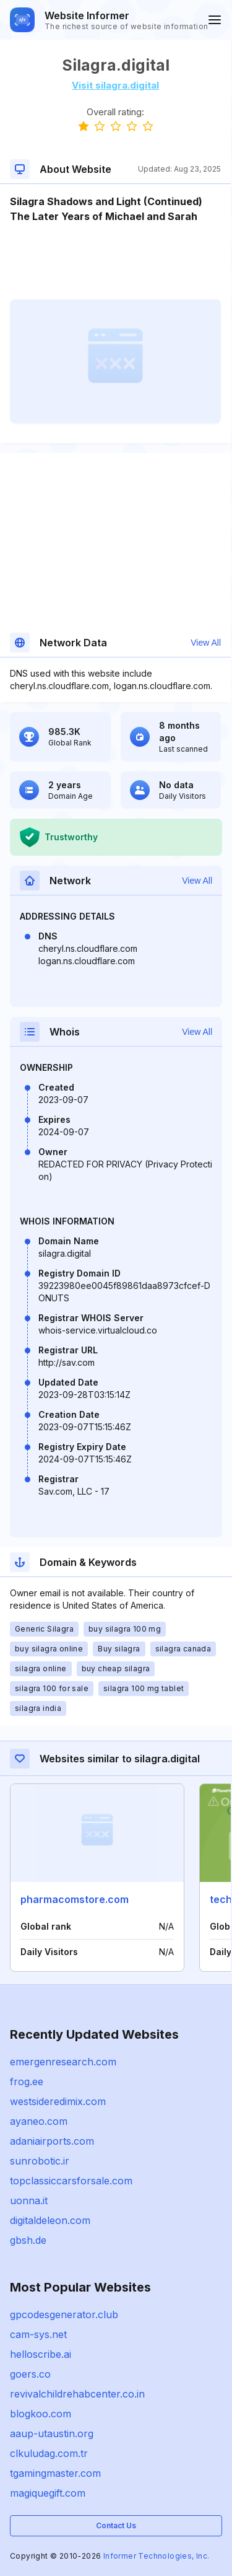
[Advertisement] (115, 261)
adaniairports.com (52, 2141)
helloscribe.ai (40, 2354)
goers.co (30, 2374)
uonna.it (29, 2200)
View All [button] (206, 643)
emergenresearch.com (63, 2061)
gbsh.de (28, 2240)
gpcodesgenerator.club (64, 2314)
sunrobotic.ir (39, 2161)
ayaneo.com (38, 2121)
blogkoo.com (40, 2413)
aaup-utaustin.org (51, 2433)
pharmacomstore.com (74, 1899)
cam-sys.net (38, 2334)
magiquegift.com (47, 2493)
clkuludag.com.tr (49, 2453)
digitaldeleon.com (50, 2220)
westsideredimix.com (58, 2101)
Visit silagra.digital (115, 85)
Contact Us (116, 2525)
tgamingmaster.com (55, 2473)
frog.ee (26, 2081)
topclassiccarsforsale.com (71, 2180)
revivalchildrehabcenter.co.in (77, 2394)
